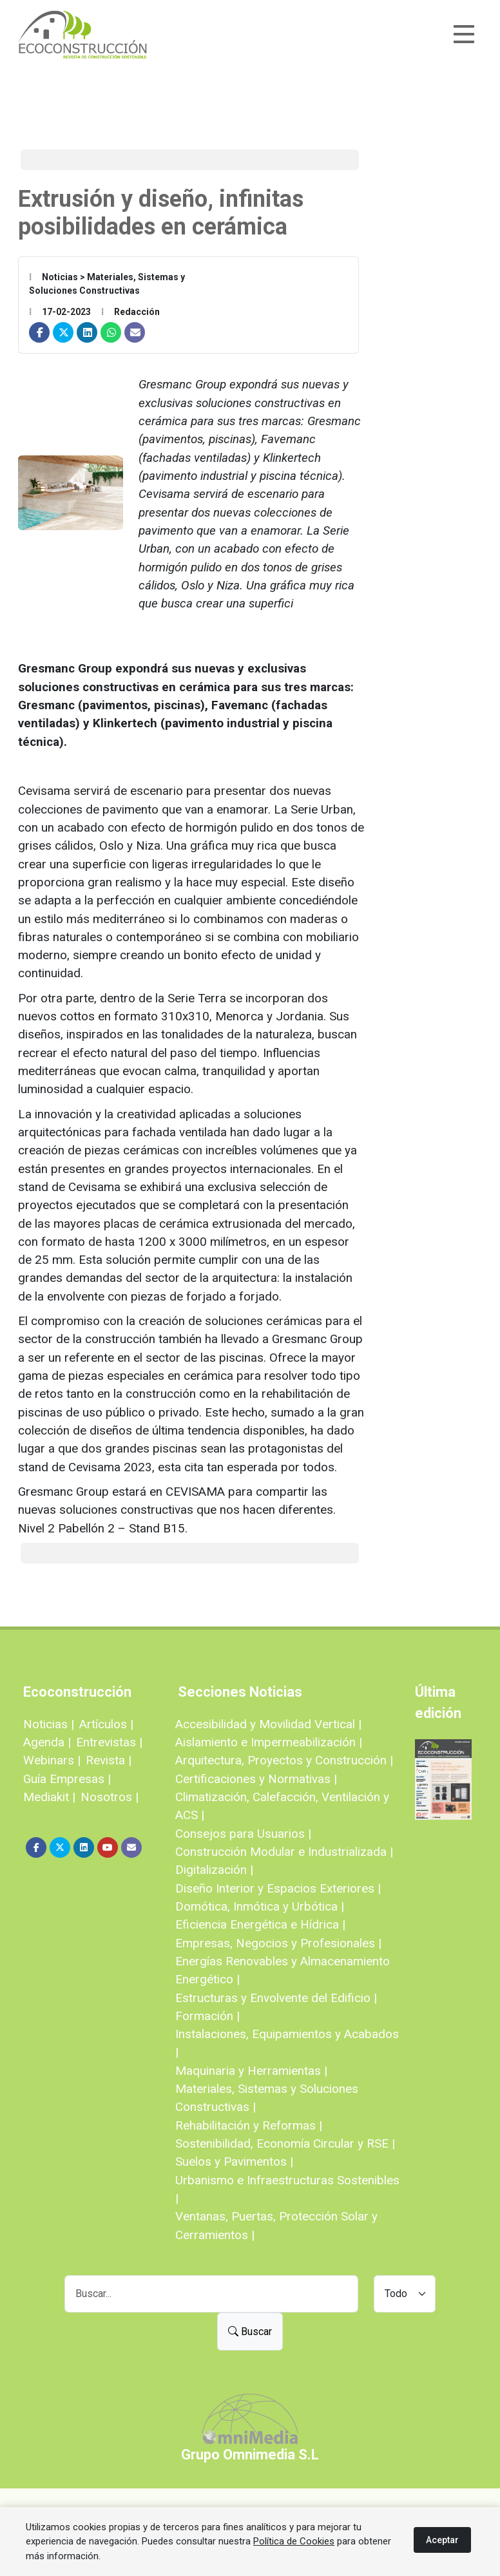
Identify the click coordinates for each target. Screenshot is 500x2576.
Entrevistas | (109, 1742)
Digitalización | (214, 1869)
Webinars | (52, 1760)
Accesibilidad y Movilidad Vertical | (268, 1724)
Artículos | (106, 1724)
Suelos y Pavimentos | (234, 2161)
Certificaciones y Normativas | (256, 1778)
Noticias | (48, 1724)
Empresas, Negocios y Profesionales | (278, 1943)
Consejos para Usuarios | (243, 1833)
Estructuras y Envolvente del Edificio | (276, 1997)
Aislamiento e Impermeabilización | (268, 1742)
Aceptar (442, 2540)
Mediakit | (49, 1796)
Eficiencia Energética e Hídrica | (260, 1924)
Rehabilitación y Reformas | (248, 2125)
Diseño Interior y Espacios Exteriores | (278, 1888)
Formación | (207, 2015)
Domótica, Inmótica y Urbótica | (259, 1906)
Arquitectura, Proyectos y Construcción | (284, 1760)
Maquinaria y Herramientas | (251, 2070)
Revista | (108, 1760)
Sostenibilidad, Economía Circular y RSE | (285, 2143)
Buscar (250, 2331)
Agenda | (47, 1742)
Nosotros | (110, 1796)
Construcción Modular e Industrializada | (284, 1851)
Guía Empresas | (67, 1778)
